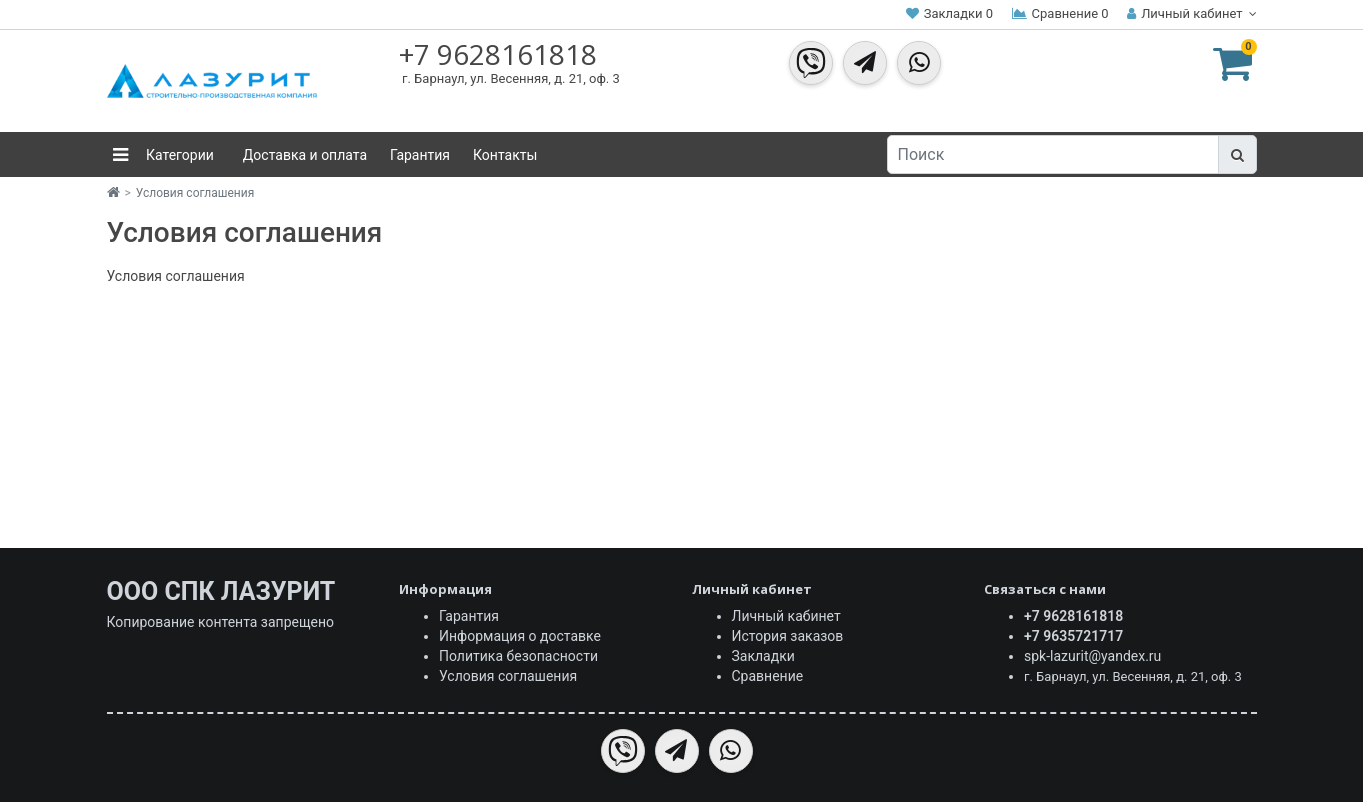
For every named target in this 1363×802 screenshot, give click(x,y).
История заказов (788, 636)
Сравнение (768, 676)
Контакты (505, 155)
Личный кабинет (786, 616)
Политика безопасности (518, 656)
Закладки (763, 656)
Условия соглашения (195, 193)
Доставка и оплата (305, 155)
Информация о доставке (520, 636)
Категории (178, 155)
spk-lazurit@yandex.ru (1092, 656)
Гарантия (420, 155)
